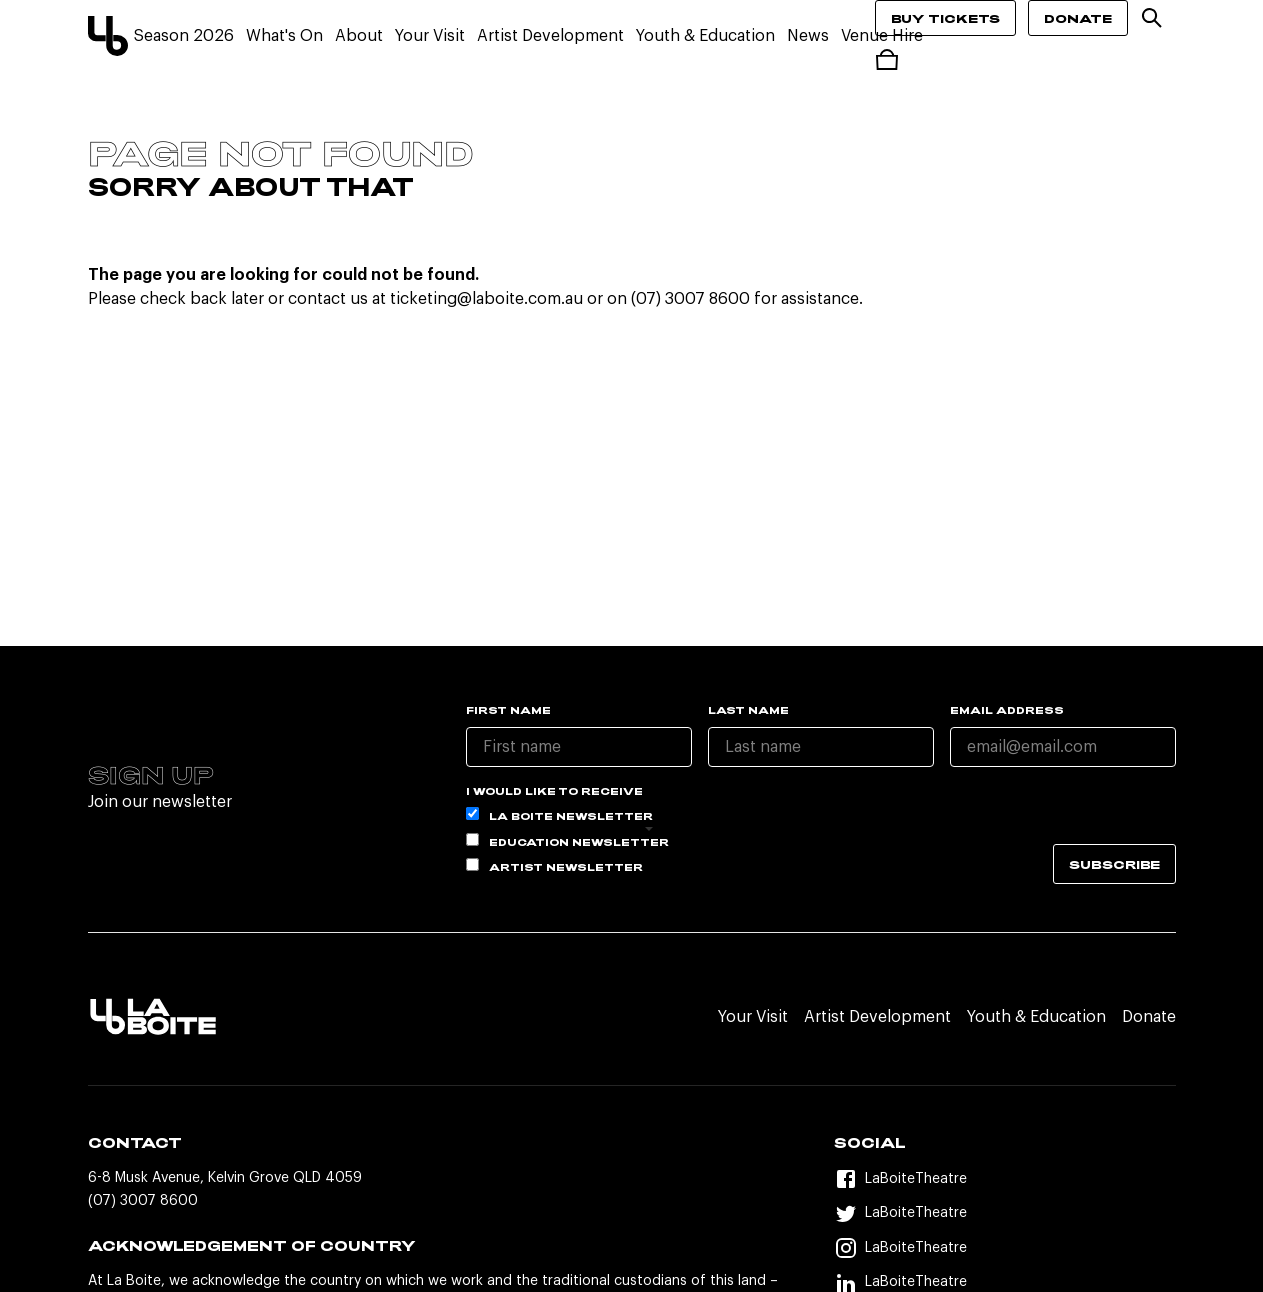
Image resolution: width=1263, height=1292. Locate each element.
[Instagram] (1005, 1248)
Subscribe (1114, 864)
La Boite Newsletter (559, 814)
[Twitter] (1005, 1213)
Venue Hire (882, 36)
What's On (284, 36)
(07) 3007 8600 (143, 1201)
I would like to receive (554, 791)
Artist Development (550, 36)
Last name (748, 710)
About (359, 36)
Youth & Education (705, 36)
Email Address (1007, 710)
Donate (1078, 18)
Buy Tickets (945, 18)
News (808, 36)
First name (508, 710)
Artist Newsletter (554, 865)
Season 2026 (184, 36)
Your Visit (430, 36)
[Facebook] (1005, 1179)
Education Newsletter (567, 840)
